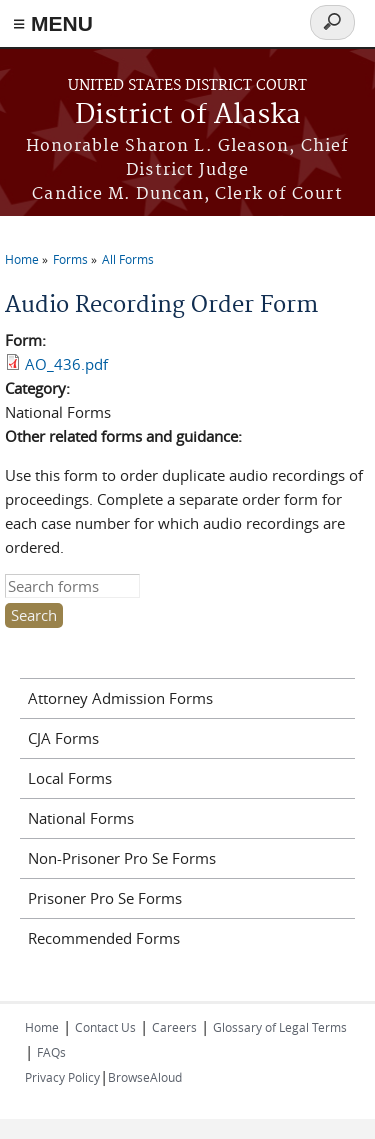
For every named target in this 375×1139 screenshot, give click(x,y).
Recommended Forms (104, 938)
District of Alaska (188, 115)
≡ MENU (53, 23)
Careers (174, 1027)
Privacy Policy (62, 1077)
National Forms (81, 818)
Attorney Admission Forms (120, 698)
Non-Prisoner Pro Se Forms (122, 858)
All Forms (128, 259)
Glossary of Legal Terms (280, 1027)
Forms (70, 259)
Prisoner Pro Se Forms (105, 898)
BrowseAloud (145, 1077)
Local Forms (70, 778)
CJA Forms (63, 738)
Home (22, 259)
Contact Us (105, 1027)
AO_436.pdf (66, 364)
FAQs (51, 1052)
